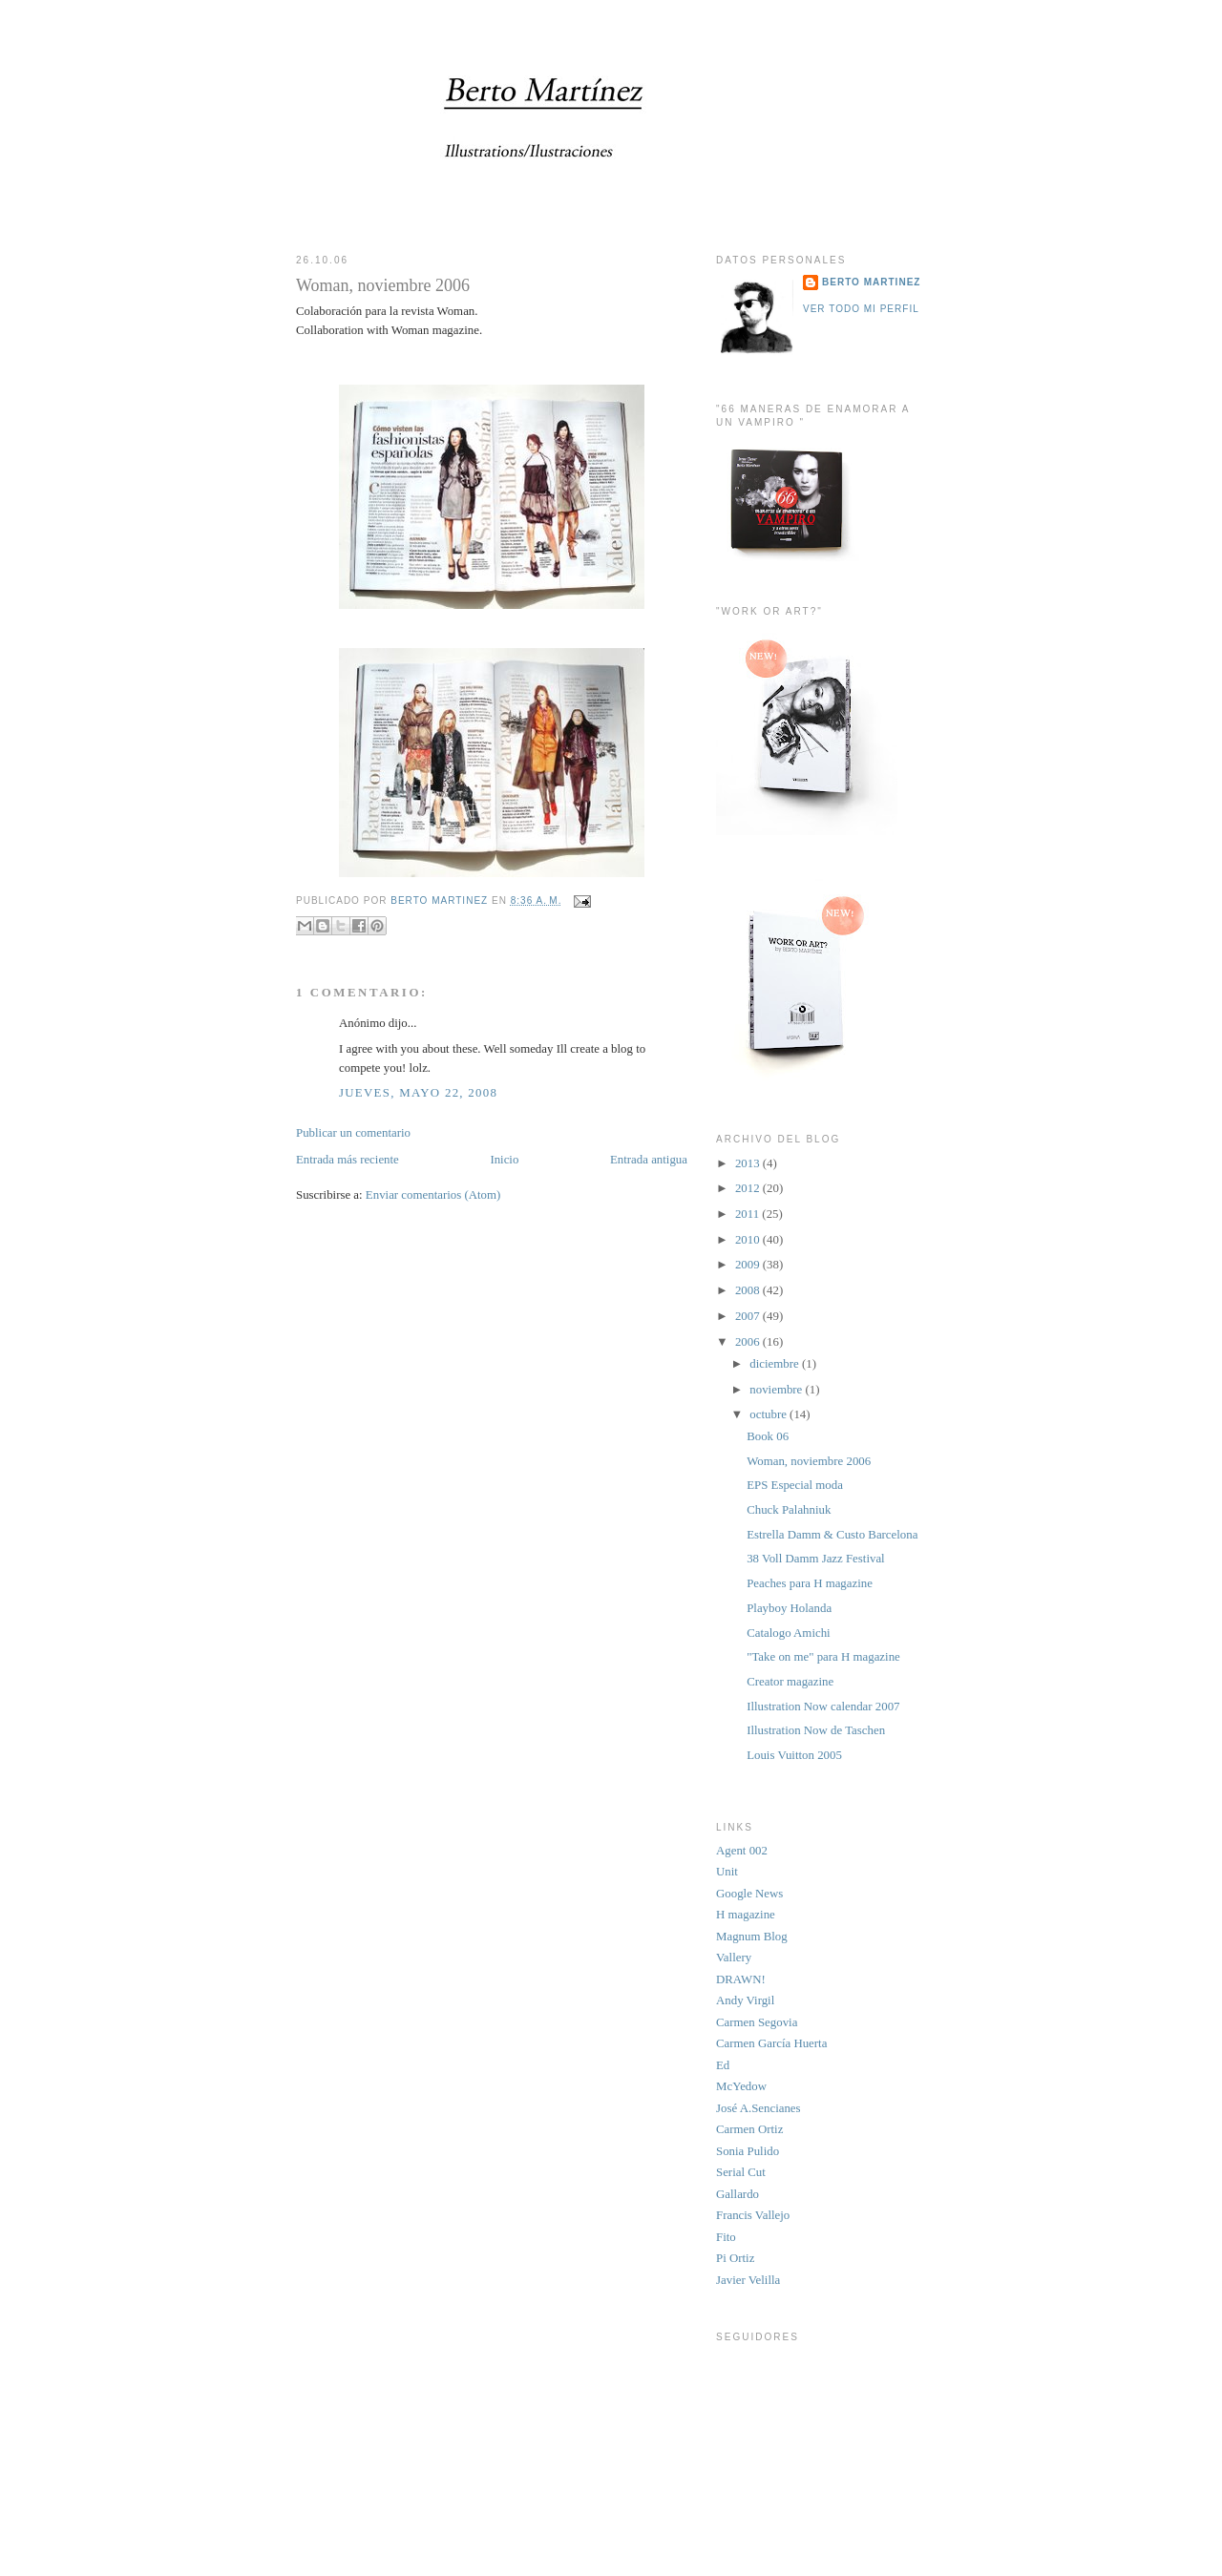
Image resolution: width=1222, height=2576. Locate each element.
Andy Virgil (745, 2000)
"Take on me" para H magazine (823, 1657)
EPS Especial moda (795, 1485)
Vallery (733, 1957)
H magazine (745, 1914)
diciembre (775, 1364)
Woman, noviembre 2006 (809, 1461)
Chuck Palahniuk (789, 1510)
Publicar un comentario (353, 1133)
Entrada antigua (648, 1159)
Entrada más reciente (347, 1159)
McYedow (741, 2086)
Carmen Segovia (756, 2022)
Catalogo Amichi (789, 1633)
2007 (749, 1316)
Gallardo (737, 2194)
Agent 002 (742, 1850)
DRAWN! (741, 1979)
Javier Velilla (748, 2280)
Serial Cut (741, 2172)
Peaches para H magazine (810, 1583)
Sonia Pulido (747, 2151)
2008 (749, 1290)
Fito (726, 2237)
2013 (749, 1163)
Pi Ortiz (735, 2258)
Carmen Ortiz (749, 2129)
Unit (727, 1871)
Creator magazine (790, 1681)
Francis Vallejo (753, 2215)
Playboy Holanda (789, 1608)
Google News (749, 1893)
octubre (769, 1414)
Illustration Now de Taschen (816, 1730)
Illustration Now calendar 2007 (823, 1706)
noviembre (777, 1389)
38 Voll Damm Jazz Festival (816, 1558)
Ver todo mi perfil (861, 309)
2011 (748, 1214)
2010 (749, 1239)
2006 (749, 1342)
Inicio (504, 1159)
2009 (749, 1264)
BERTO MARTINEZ (871, 282)
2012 (749, 1188)
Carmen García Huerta (771, 2043)
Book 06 (768, 1436)
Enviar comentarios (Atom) (433, 1195)
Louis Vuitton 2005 (794, 1755)
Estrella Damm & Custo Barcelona (832, 1534)
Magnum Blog (752, 1936)
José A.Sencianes (758, 2108)
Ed (722, 2065)
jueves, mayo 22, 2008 (418, 1093)
